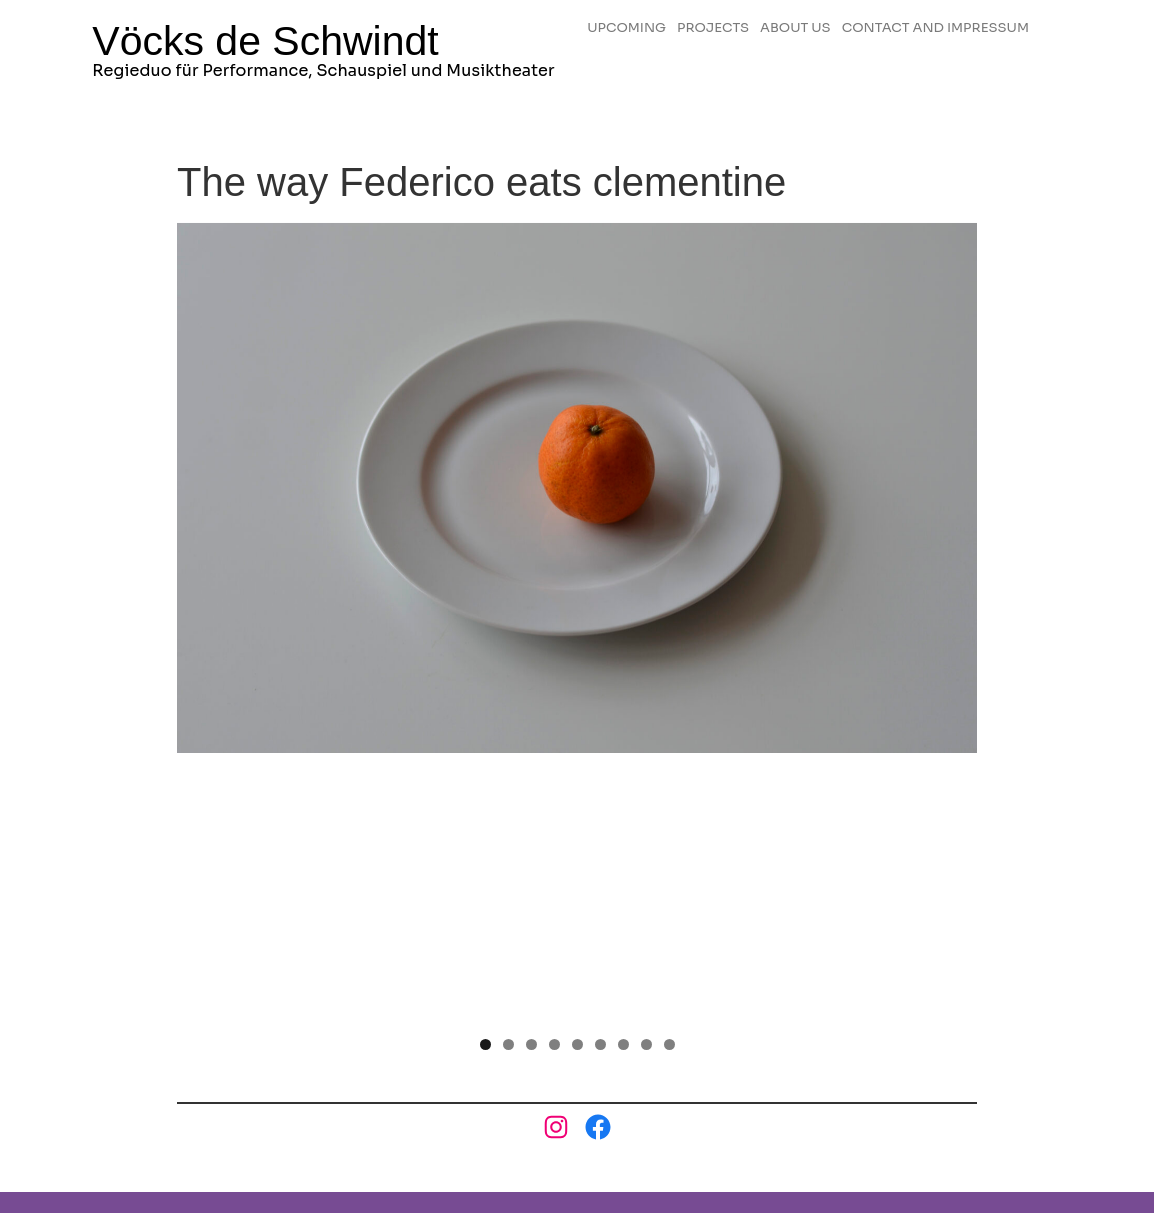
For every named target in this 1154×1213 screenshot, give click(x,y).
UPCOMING (638, 20)
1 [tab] (485, 779)
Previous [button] (202, 487)
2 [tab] (508, 779)
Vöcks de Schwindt (265, 44)
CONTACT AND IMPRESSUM (704, 40)
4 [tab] (554, 779)
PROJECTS (742, 20)
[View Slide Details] (577, 493)
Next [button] (952, 487)
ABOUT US (841, 20)
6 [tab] (600, 779)
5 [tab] (577, 779)
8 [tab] (646, 779)
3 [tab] (531, 779)
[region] (577, 493)
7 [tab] (623, 779)
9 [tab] (669, 779)
